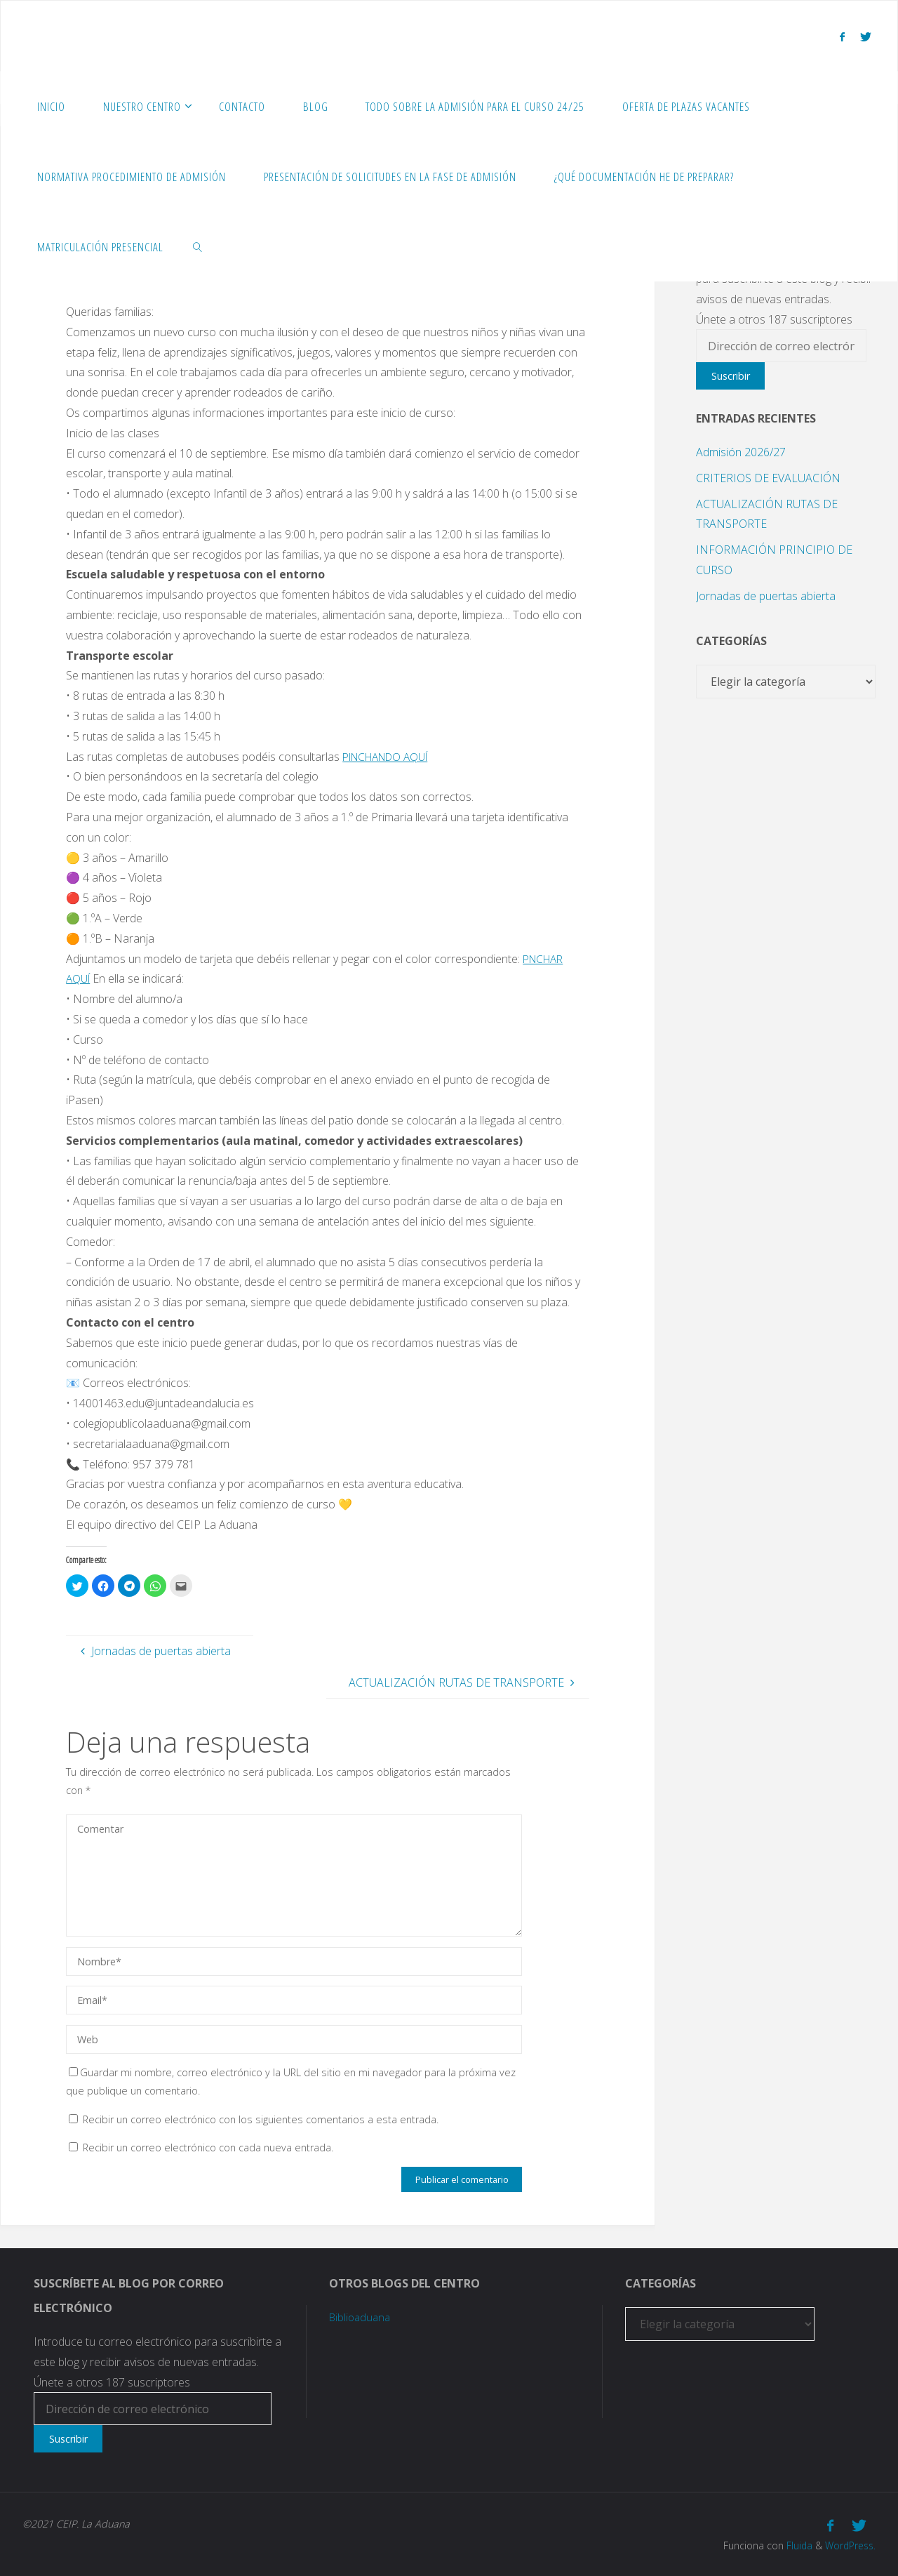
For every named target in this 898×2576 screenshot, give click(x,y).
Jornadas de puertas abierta (766, 596)
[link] (197, 246)
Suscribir (730, 376)
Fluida (794, 2544)
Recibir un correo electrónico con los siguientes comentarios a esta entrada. (260, 2119)
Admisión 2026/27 (741, 452)
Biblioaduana (361, 2317)
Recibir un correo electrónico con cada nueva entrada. (208, 2147)
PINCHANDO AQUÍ (391, 756)
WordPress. (849, 2544)
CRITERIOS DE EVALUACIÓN (768, 478)
